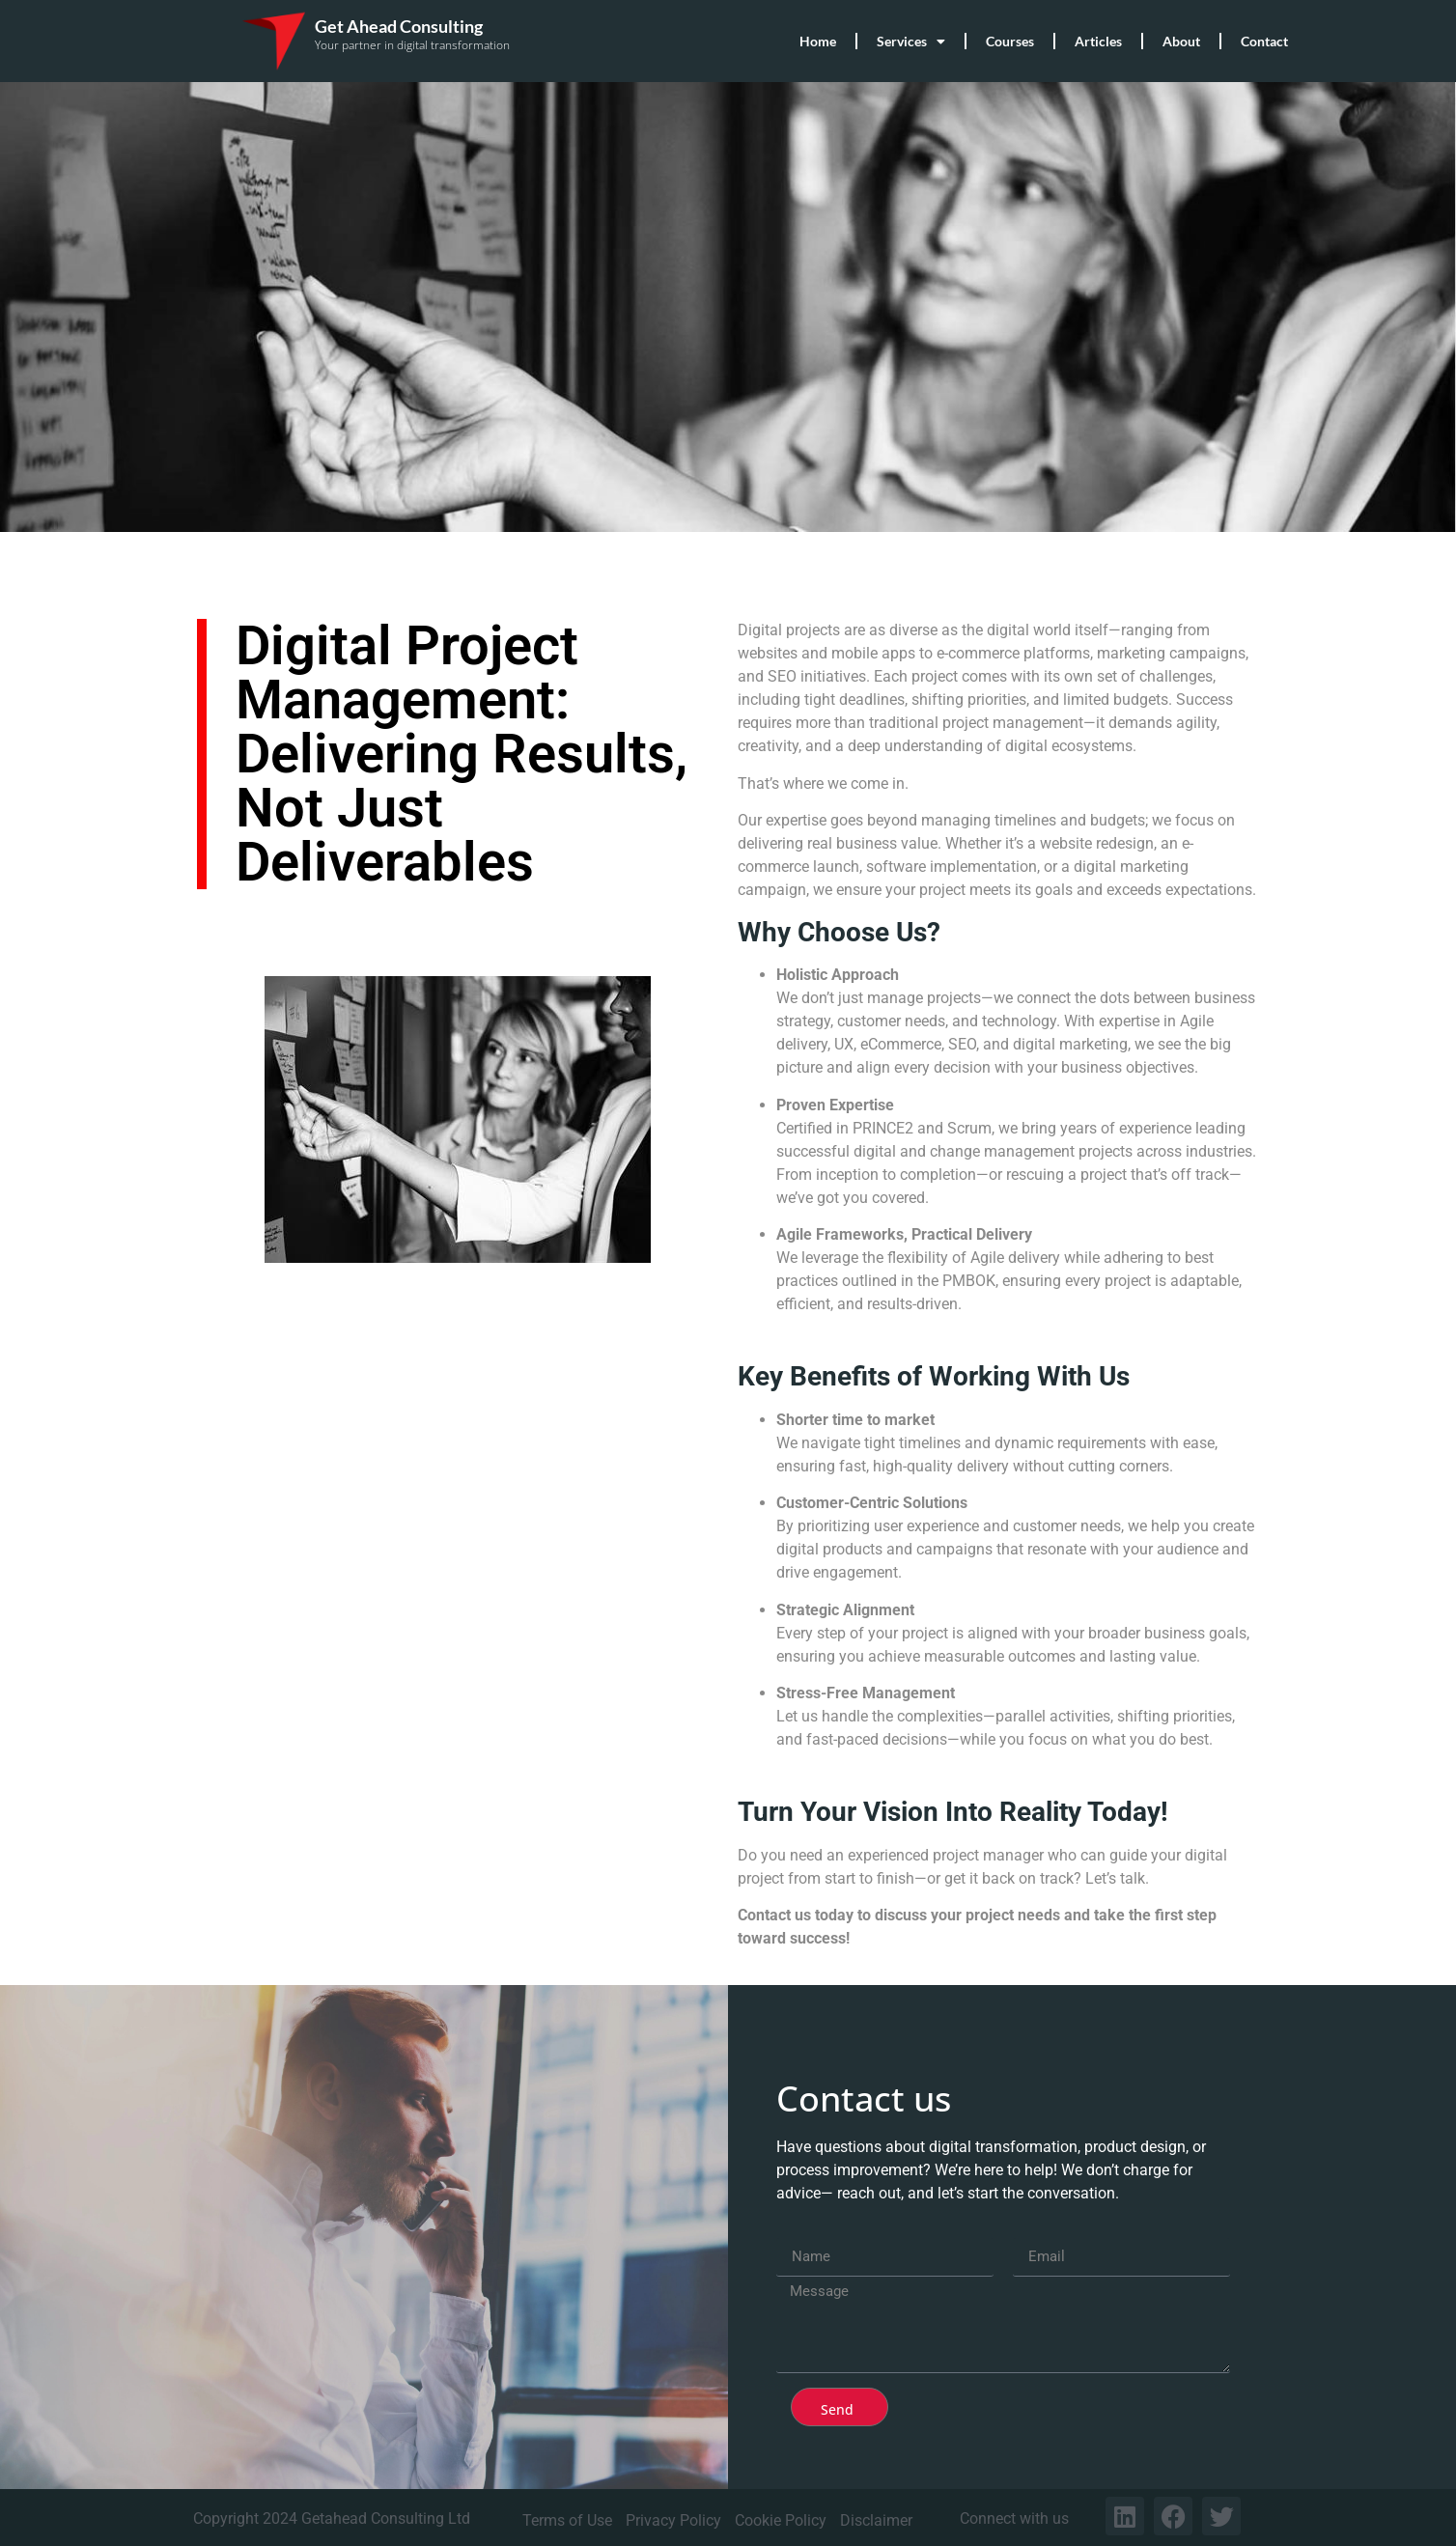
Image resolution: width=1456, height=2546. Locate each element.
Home (817, 41)
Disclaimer (876, 2520)
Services (911, 41)
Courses (1010, 41)
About (1181, 41)
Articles (1098, 41)
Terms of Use (567, 2520)
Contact (1264, 41)
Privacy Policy (673, 2520)
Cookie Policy (780, 2520)
